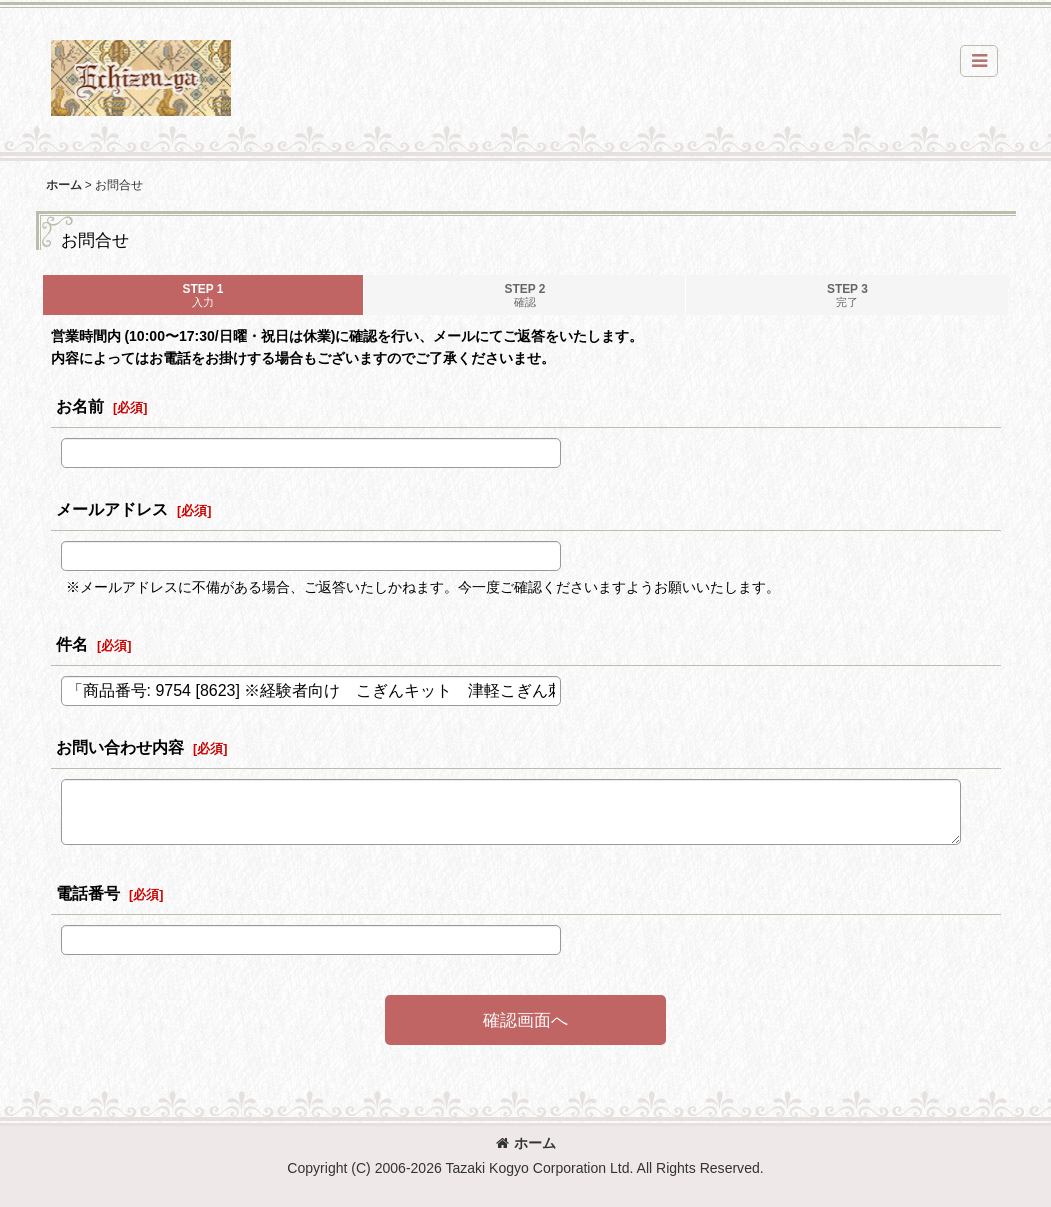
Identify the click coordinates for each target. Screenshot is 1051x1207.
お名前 (80, 406)
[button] (979, 61)
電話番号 (88, 893)
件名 (72, 644)
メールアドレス (112, 509)
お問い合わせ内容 (120, 747)
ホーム (526, 1143)
